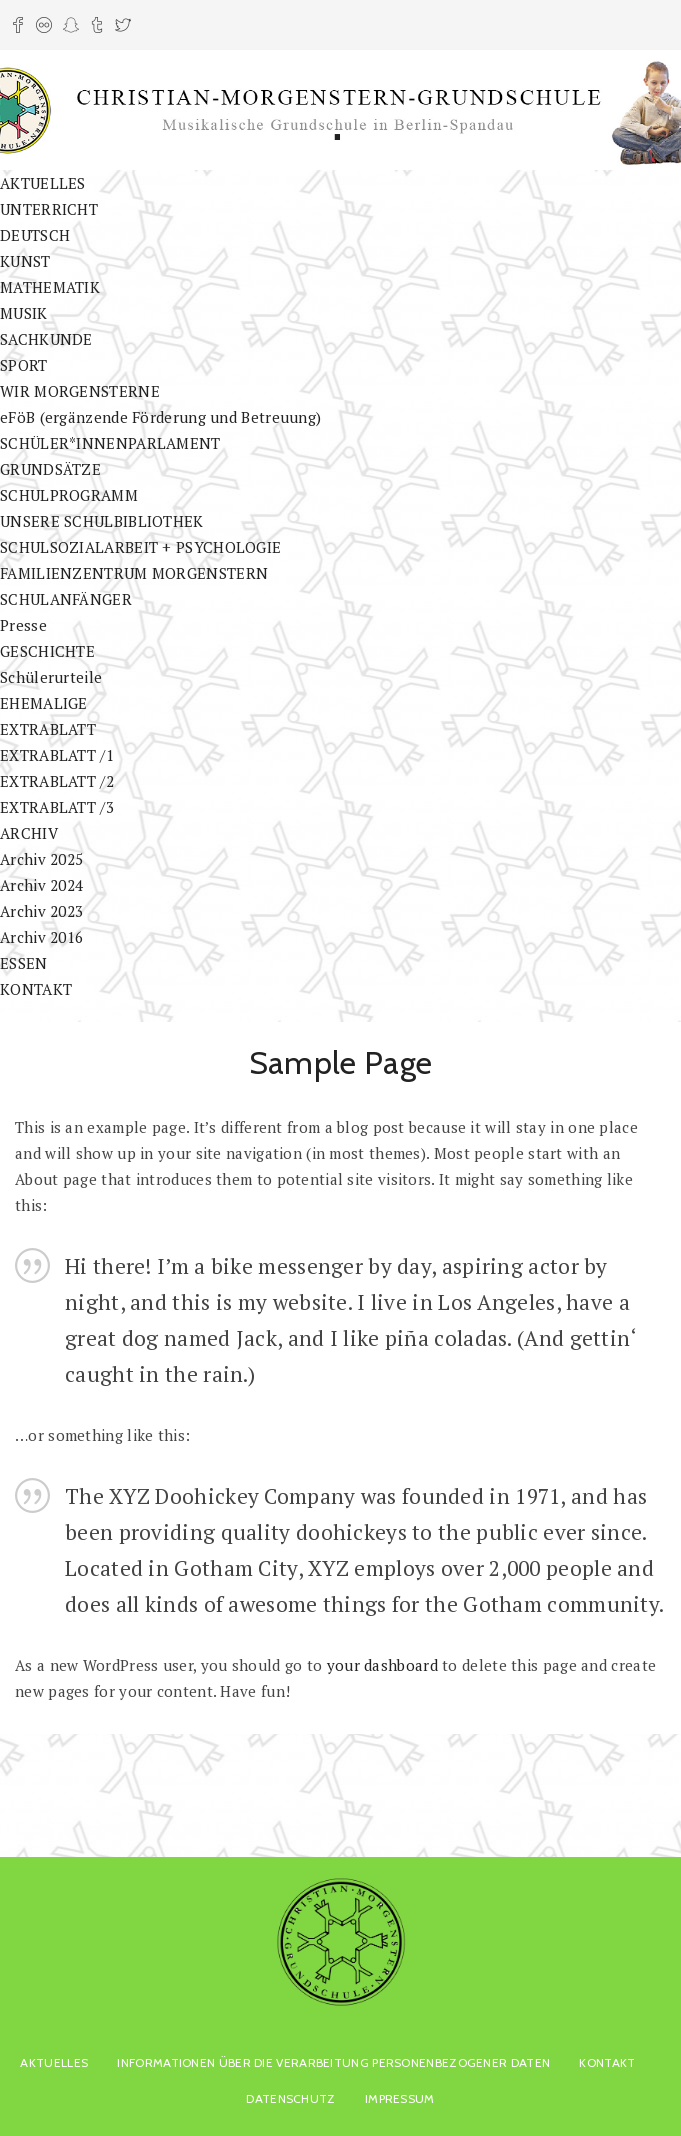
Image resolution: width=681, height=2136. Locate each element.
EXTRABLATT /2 (57, 781)
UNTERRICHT (49, 209)
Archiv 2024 (41, 885)
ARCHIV (29, 833)
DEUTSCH (35, 235)
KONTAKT (36, 989)
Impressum (400, 2098)
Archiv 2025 (41, 859)
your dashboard (382, 1665)
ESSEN (24, 963)
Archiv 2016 (41, 937)
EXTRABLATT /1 (57, 755)
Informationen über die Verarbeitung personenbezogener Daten (333, 2062)
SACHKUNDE (46, 339)
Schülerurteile (51, 677)
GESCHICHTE (47, 651)
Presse (23, 625)
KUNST (25, 261)
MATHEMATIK (50, 287)
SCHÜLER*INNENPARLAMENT (110, 443)
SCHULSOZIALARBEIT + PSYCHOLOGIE (140, 547)
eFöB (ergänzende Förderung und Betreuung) (160, 417)
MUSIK (24, 313)
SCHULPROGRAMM (69, 495)
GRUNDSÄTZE (50, 469)
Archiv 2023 (41, 911)
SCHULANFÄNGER (66, 599)
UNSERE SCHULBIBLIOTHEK (102, 521)
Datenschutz (290, 2098)
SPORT (24, 365)
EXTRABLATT (48, 729)
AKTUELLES (43, 183)
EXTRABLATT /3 (57, 807)
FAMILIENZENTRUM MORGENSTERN (134, 573)
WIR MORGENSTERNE (80, 391)
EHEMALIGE (44, 703)
